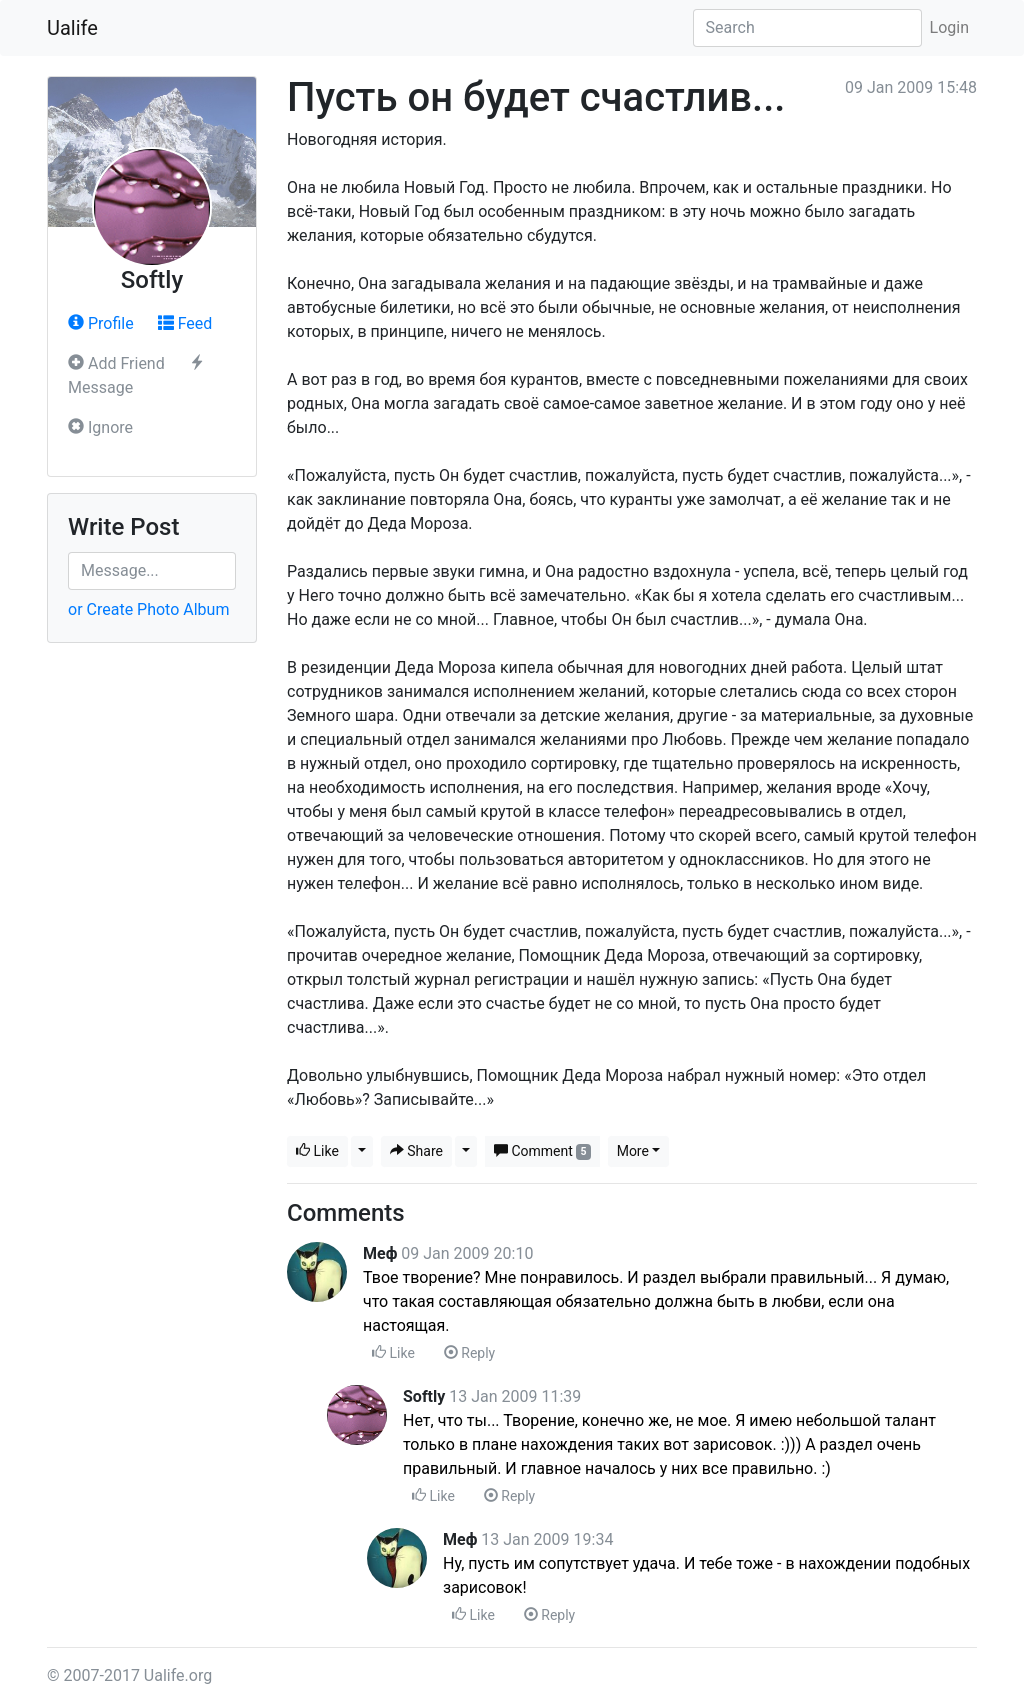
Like (317, 1151)
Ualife (72, 28)
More (633, 1151)
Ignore (100, 427)
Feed (185, 323)
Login (949, 27)
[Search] (807, 28)
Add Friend (116, 363)
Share (416, 1151)
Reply (469, 1353)
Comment (542, 1151)
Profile (101, 323)
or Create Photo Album (148, 609)
